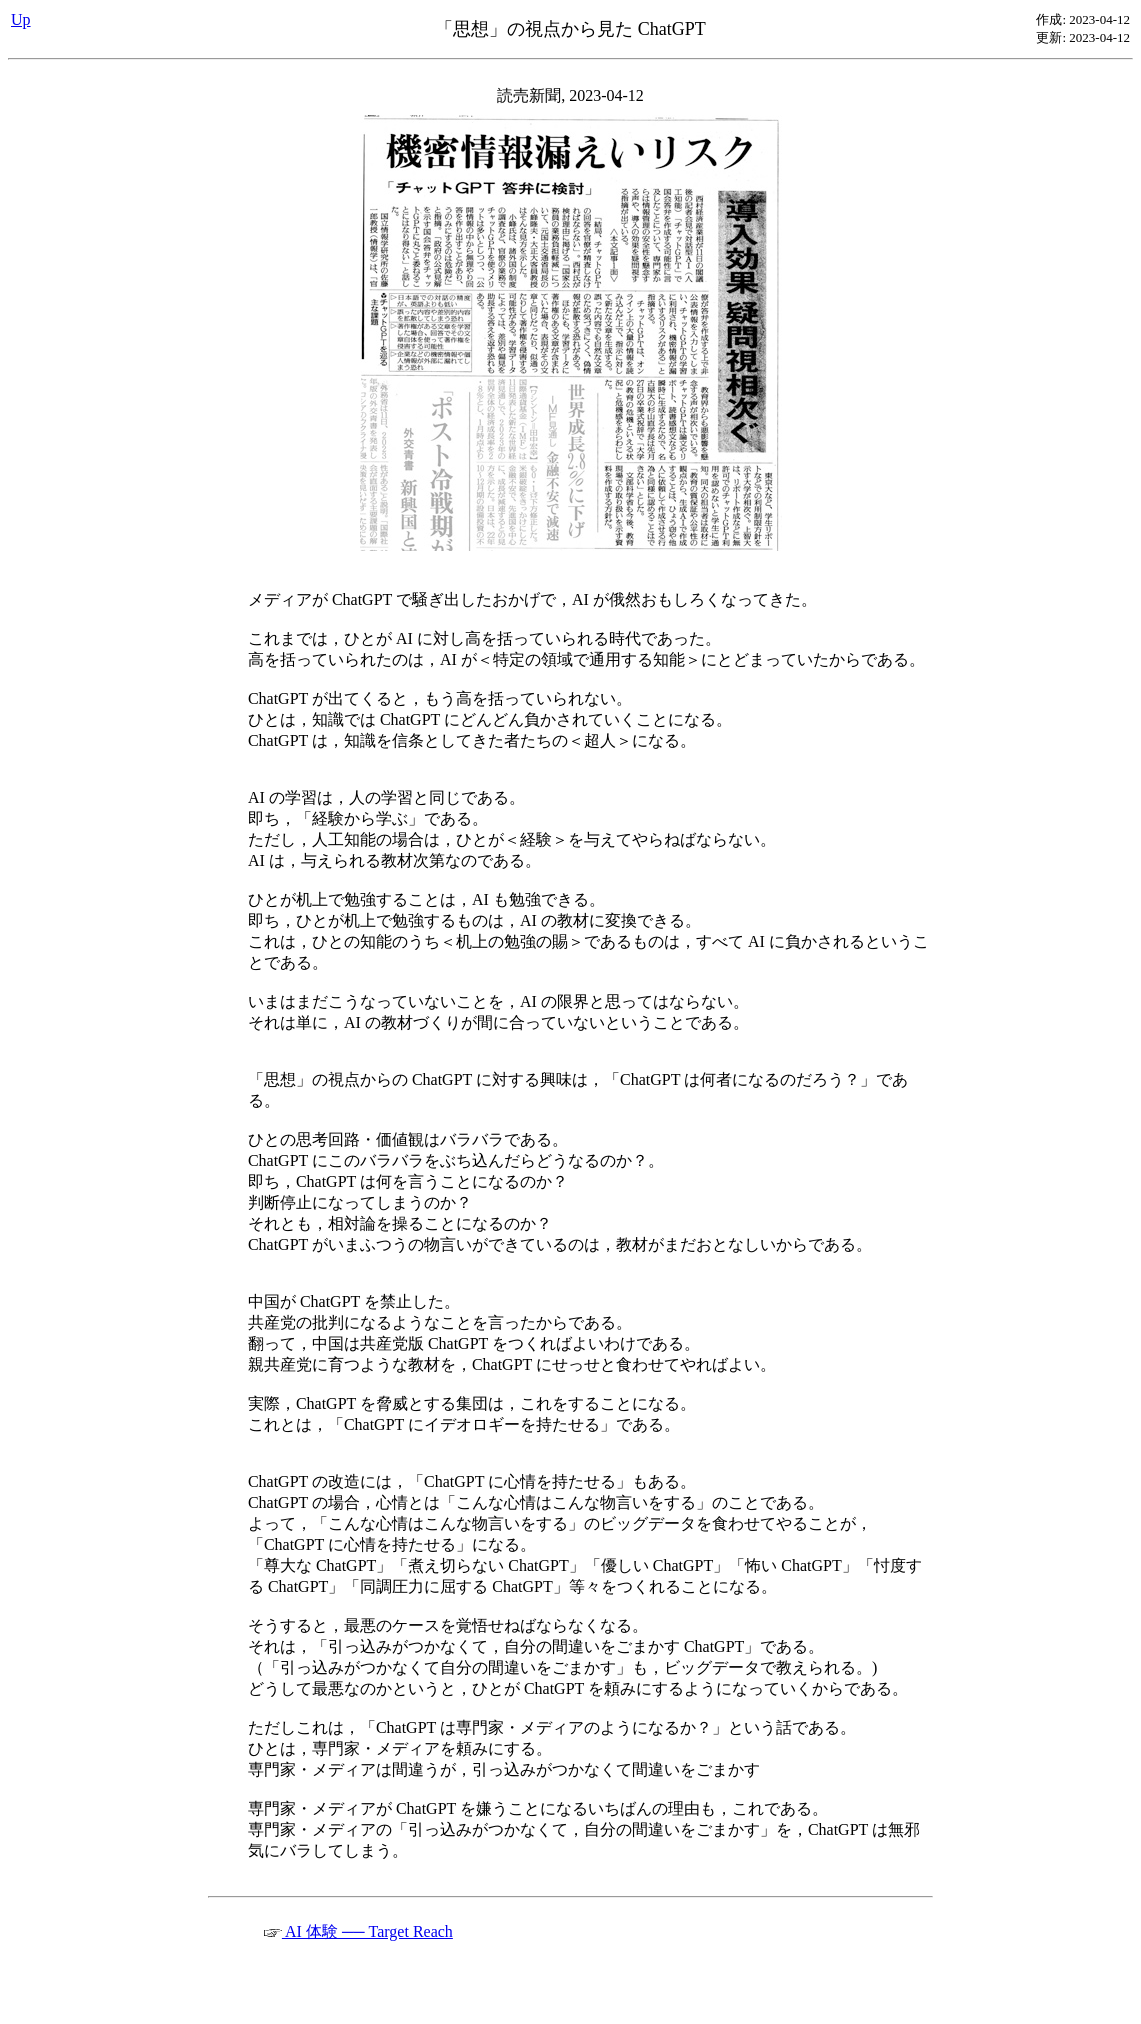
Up (21, 19)
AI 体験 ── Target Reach (358, 1931)
